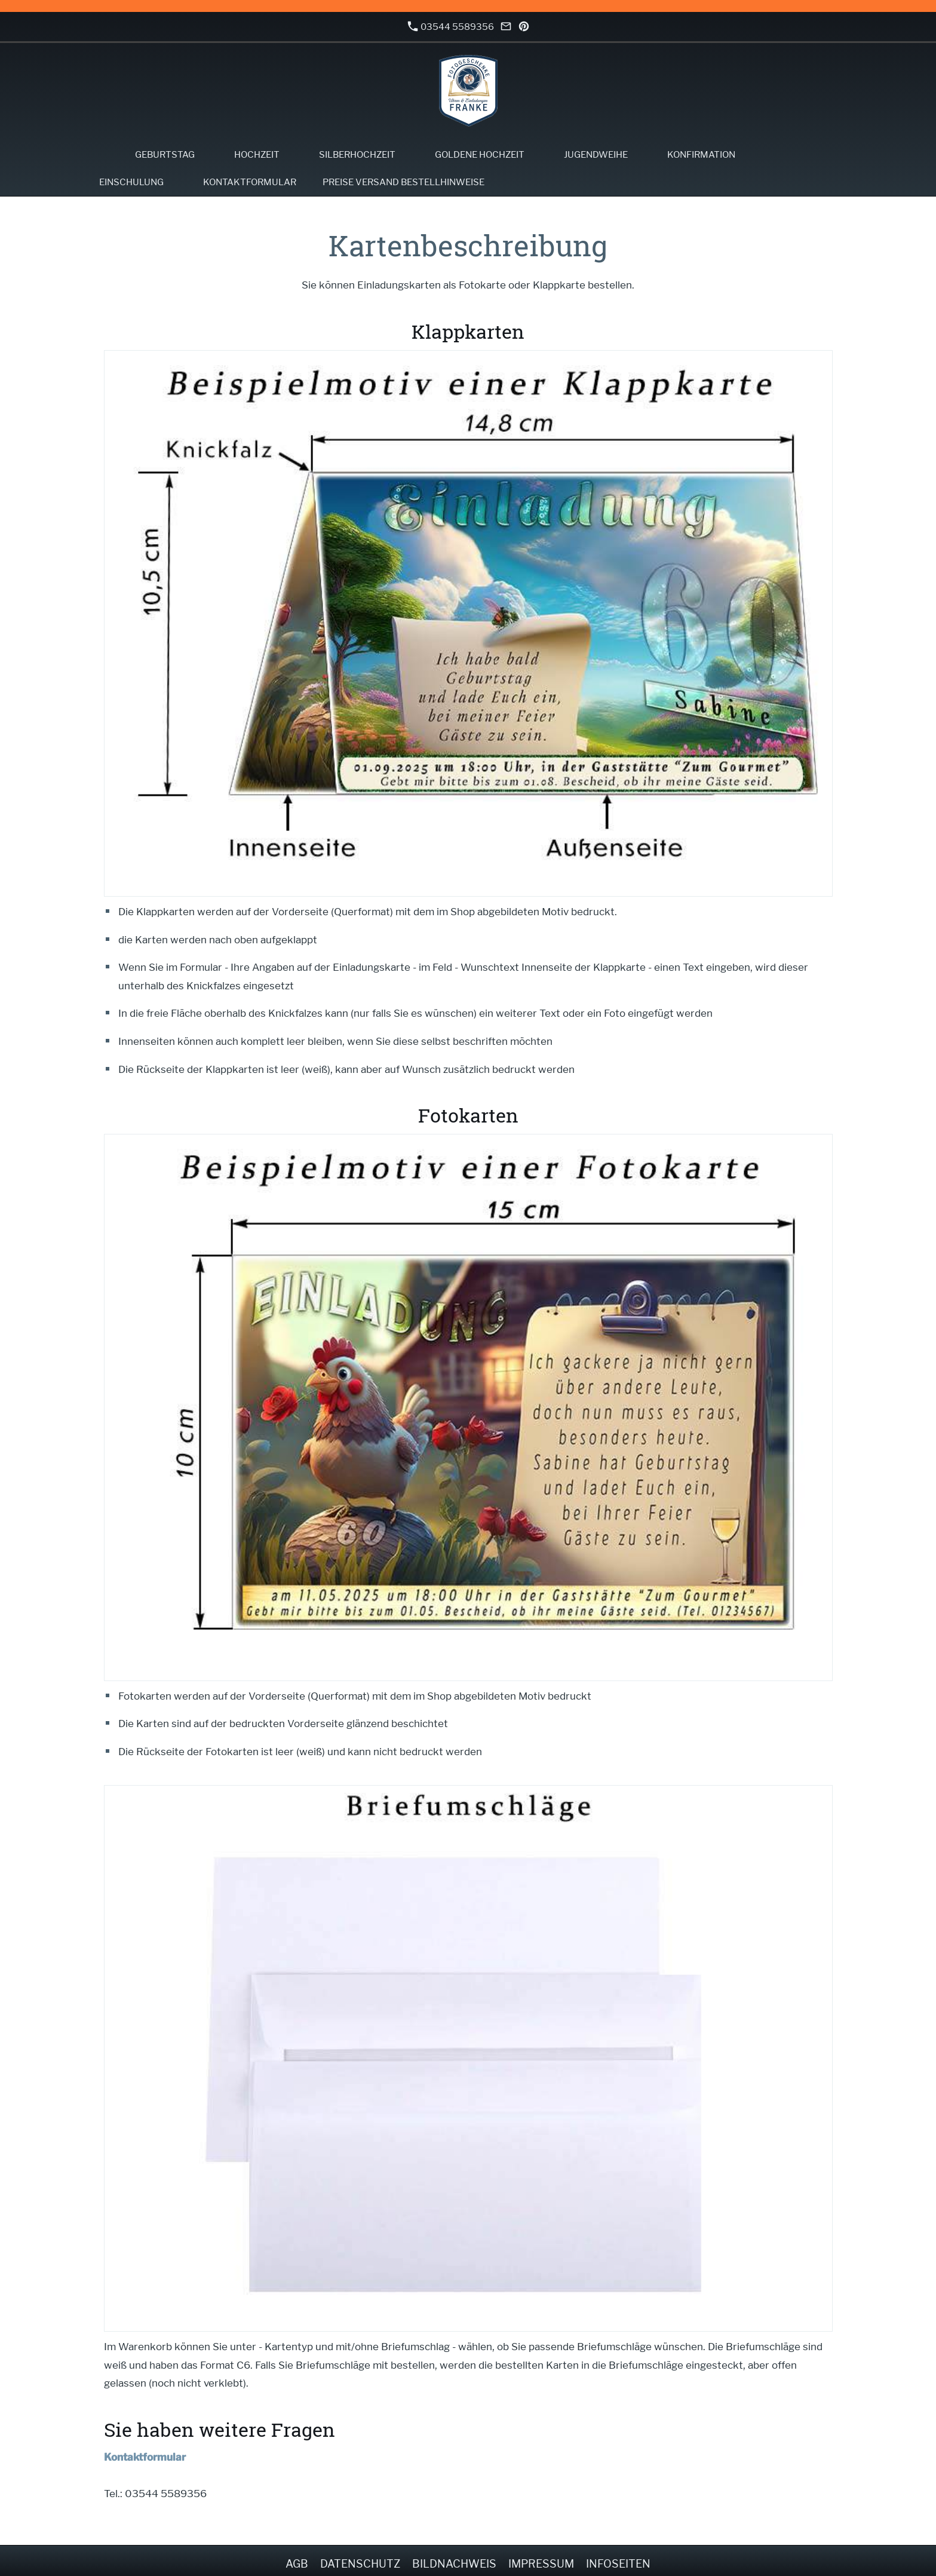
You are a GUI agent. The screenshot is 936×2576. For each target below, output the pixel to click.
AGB (297, 2563)
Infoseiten (618, 2563)
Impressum (541, 2563)
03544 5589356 (451, 26)
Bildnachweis (454, 2563)
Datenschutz (360, 2563)
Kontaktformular (145, 2457)
